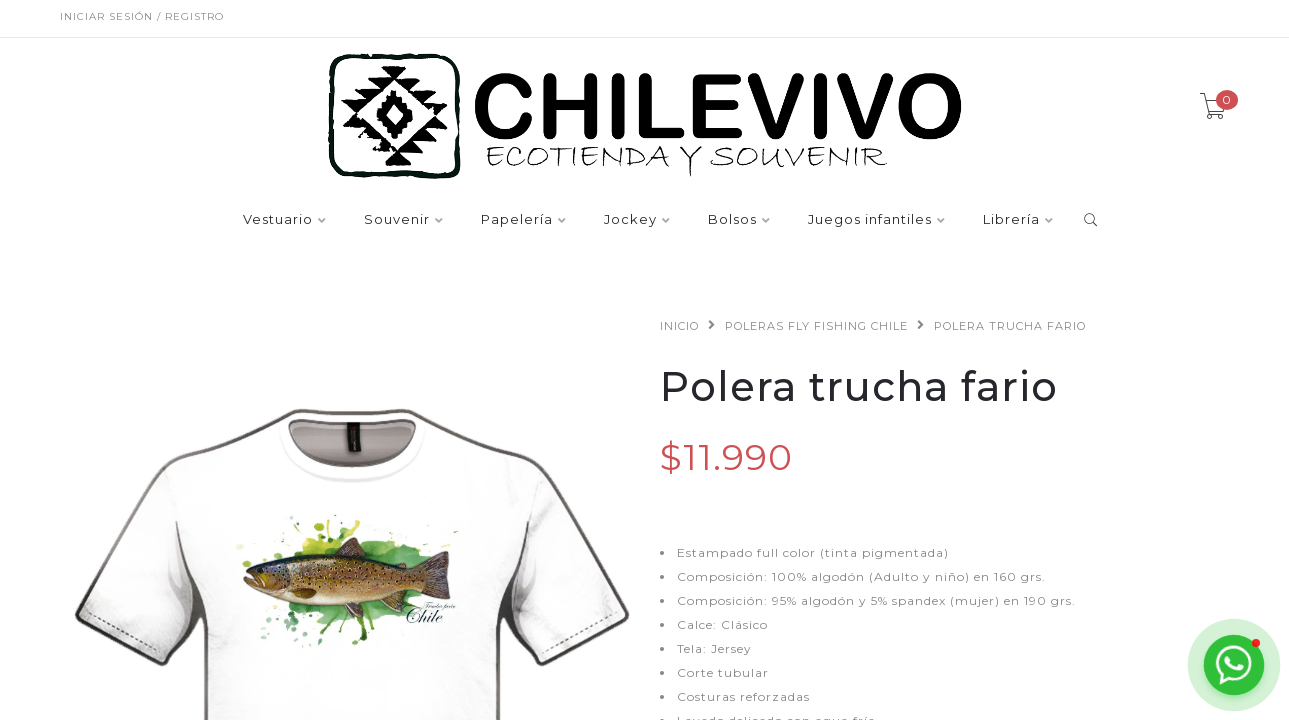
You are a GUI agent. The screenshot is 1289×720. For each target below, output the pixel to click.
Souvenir (397, 220)
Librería (1011, 220)
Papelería (517, 220)
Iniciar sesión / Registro (142, 16)
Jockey (630, 220)
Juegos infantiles (870, 220)
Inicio (679, 326)
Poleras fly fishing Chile (816, 326)
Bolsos (732, 220)
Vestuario (278, 220)
